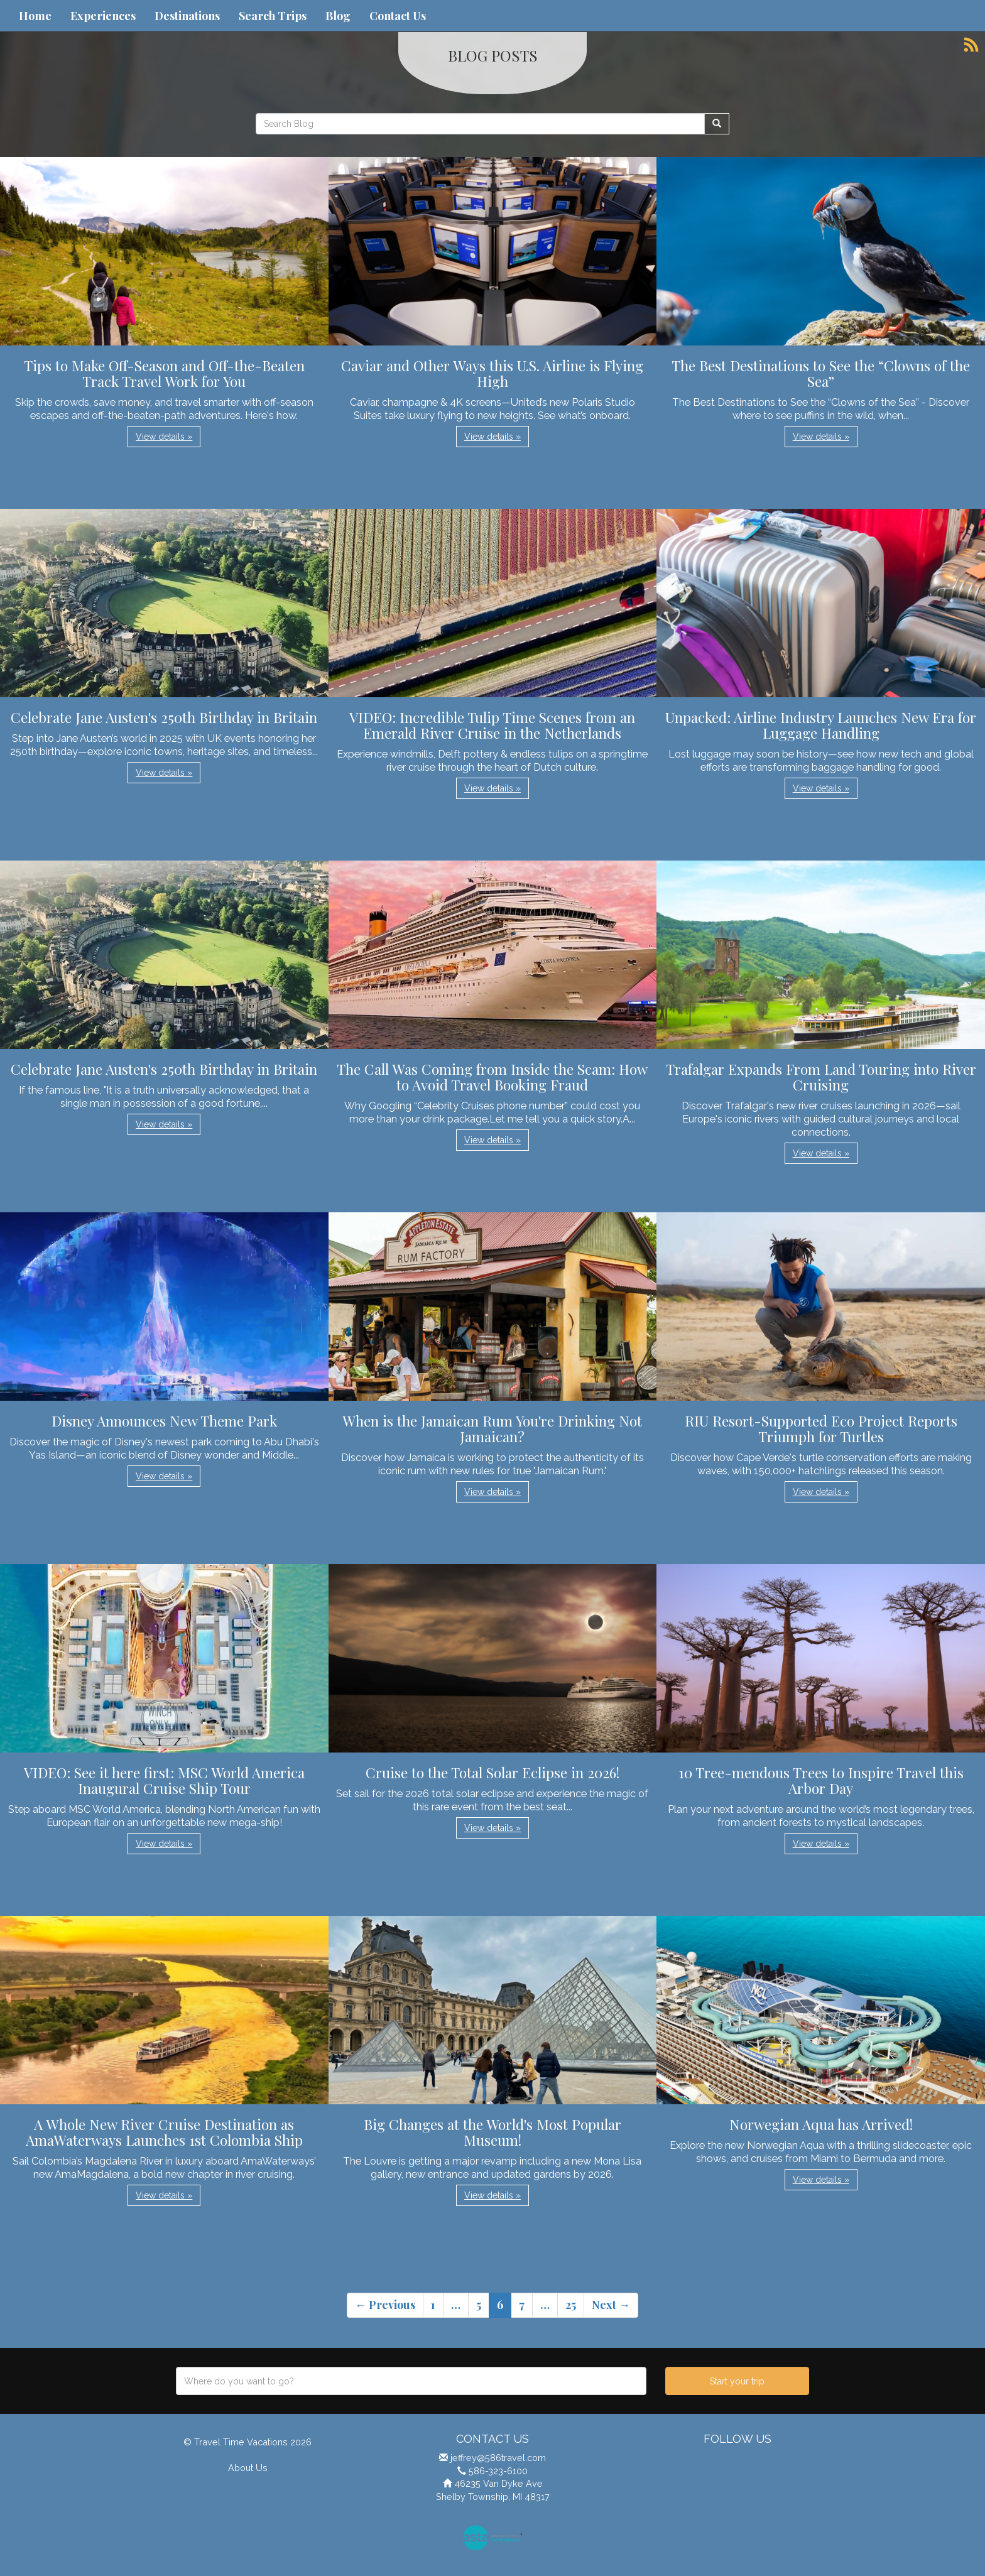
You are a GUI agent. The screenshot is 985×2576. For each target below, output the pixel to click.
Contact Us (397, 15)
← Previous (385, 2304)
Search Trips (273, 15)
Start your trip (737, 2381)
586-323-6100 (498, 2470)
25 (570, 2304)
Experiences (103, 15)
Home (35, 15)
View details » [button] (164, 437)
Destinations (187, 15)
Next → (611, 2304)
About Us (248, 2467)
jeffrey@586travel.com (498, 2457)
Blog (338, 15)
